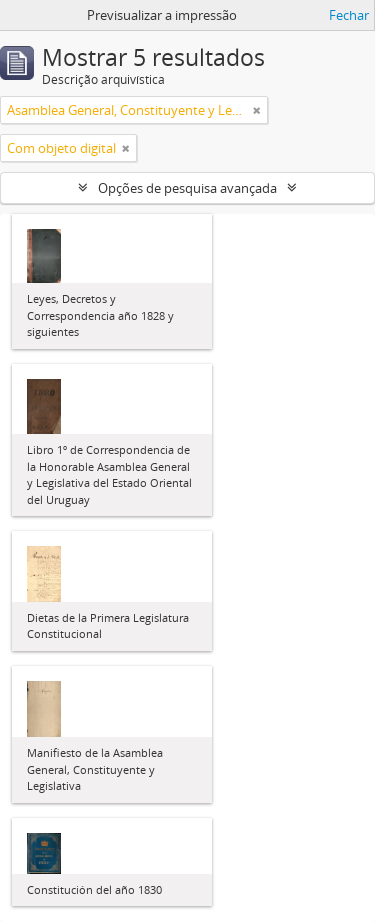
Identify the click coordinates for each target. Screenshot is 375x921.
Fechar (349, 15)
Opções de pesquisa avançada (187, 188)
